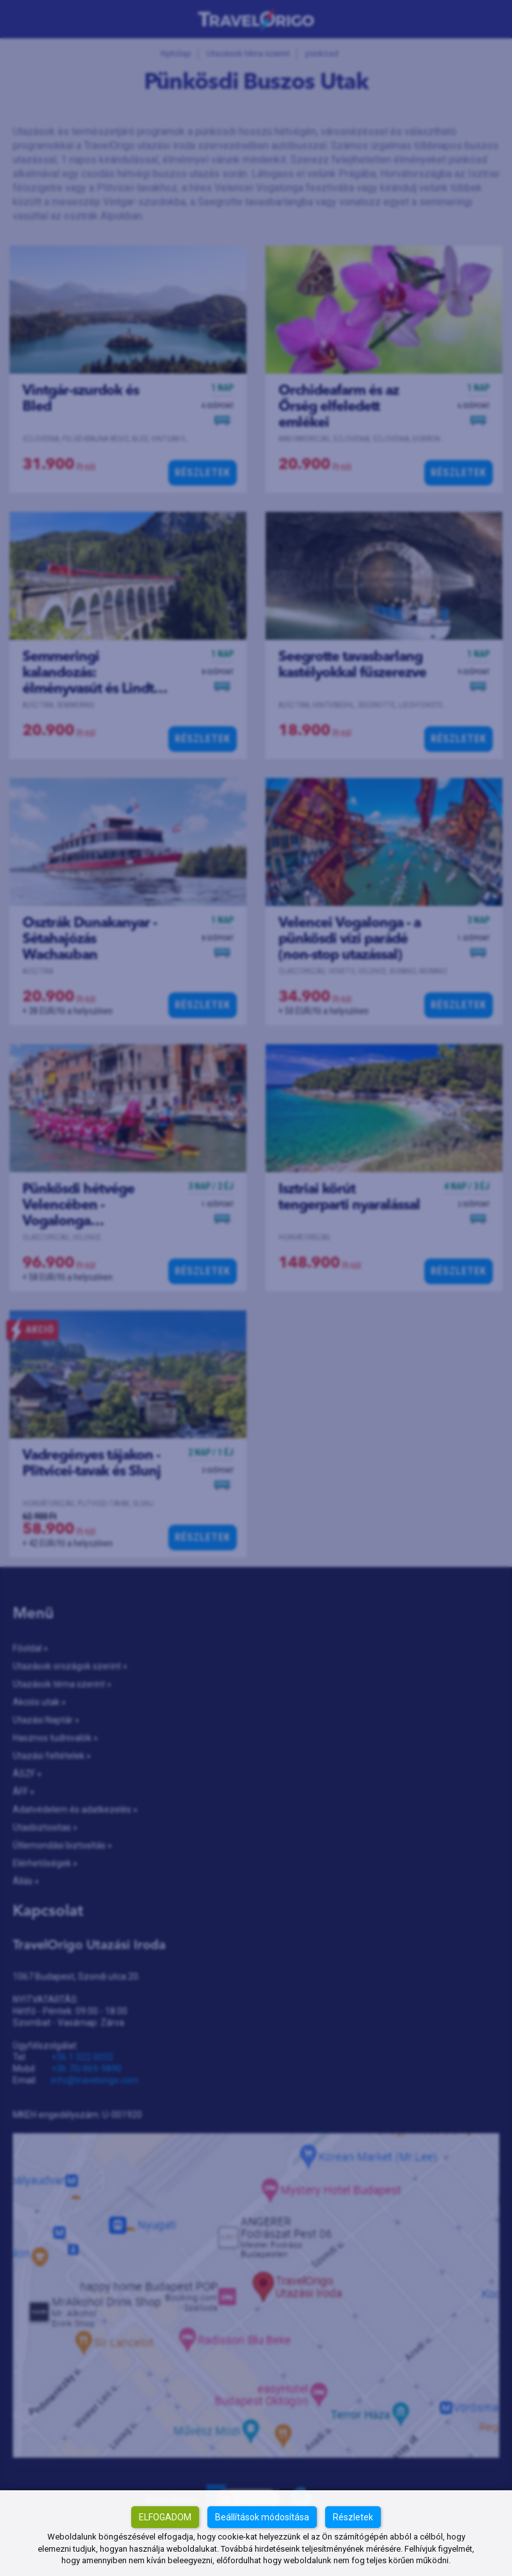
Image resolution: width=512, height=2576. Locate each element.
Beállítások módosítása (262, 2517)
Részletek (353, 2517)
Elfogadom (165, 2517)
